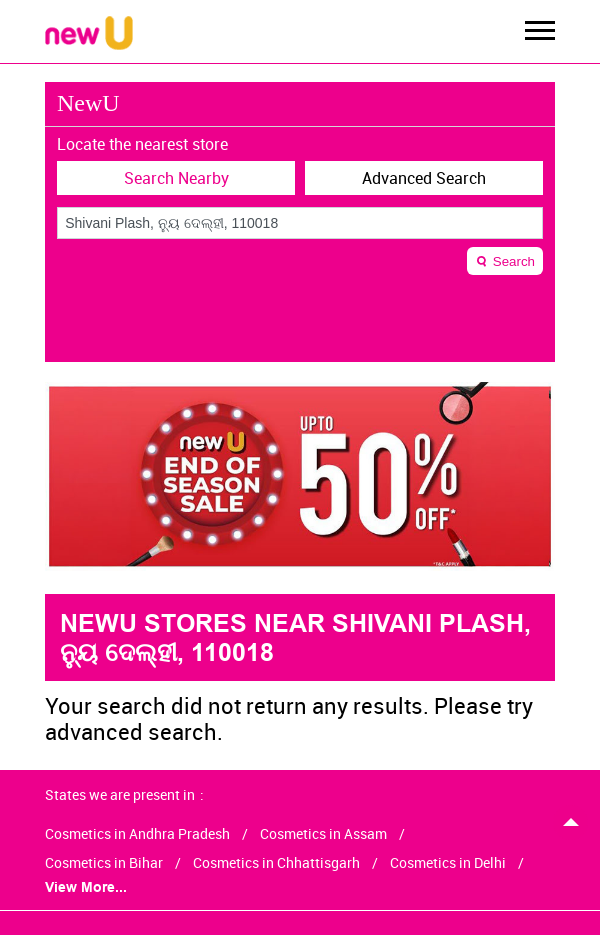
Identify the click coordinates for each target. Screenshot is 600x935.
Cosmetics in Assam (323, 834)
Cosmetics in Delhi (448, 863)
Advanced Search (424, 178)
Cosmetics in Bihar (104, 863)
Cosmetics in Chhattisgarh (276, 863)
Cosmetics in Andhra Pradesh (137, 834)
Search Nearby (176, 178)
